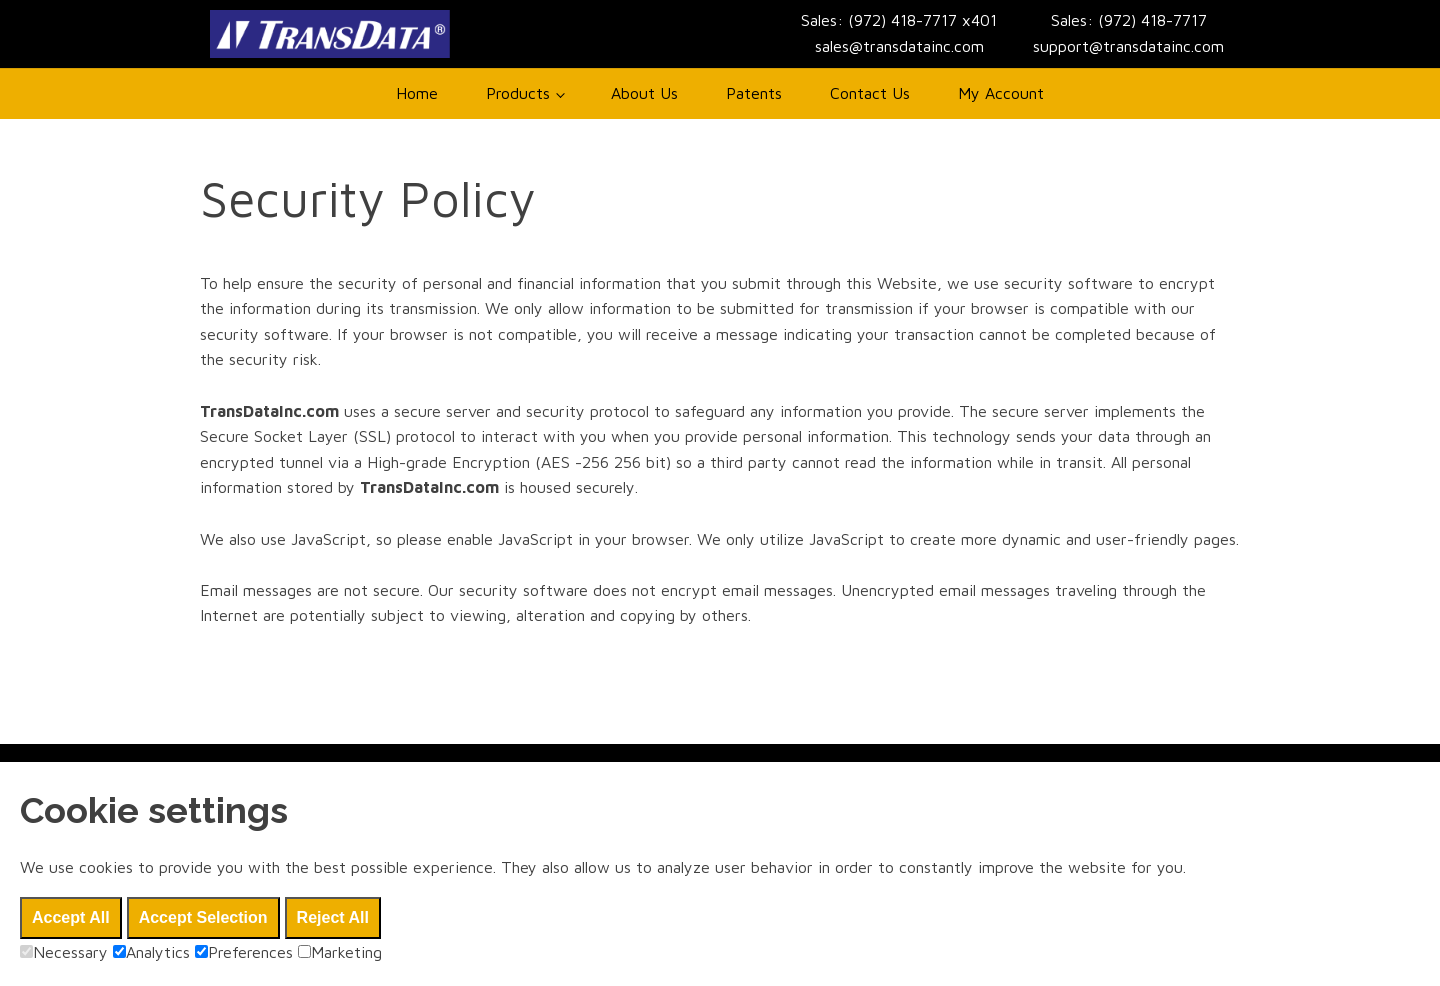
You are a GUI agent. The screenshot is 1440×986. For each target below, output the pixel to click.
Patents (754, 93)
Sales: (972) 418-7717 (1129, 20)
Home (417, 93)
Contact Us (870, 93)
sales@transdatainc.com (899, 46)
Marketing (340, 952)
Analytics (151, 952)
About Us (644, 93)
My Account (1001, 93)
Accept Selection (203, 917)
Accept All (71, 917)
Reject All (333, 917)
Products (518, 93)
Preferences (244, 952)
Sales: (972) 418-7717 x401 (899, 20)
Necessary (64, 952)
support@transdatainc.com (1128, 46)
